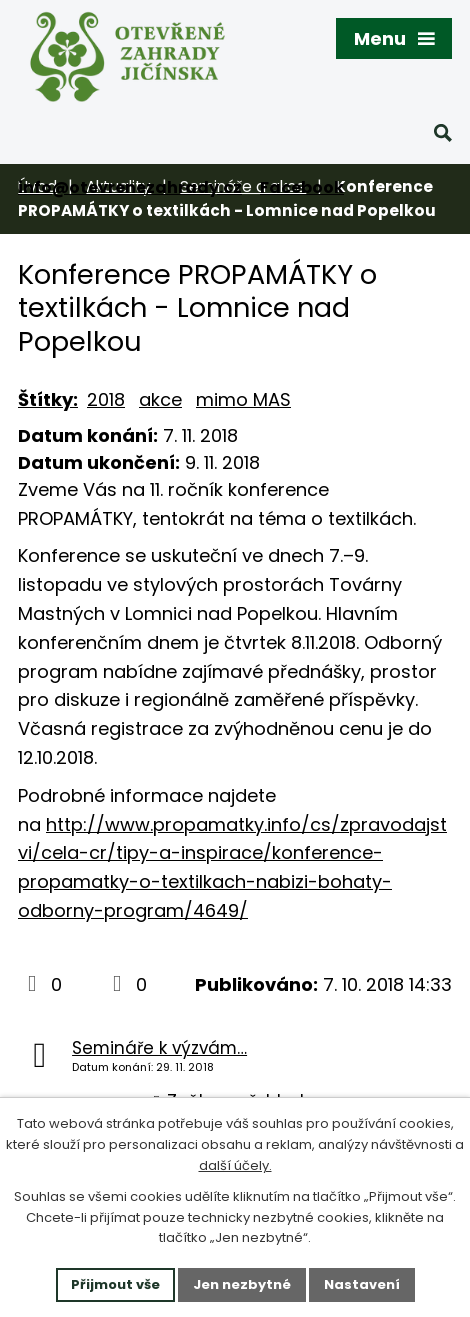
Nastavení (362, 1284)
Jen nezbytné (242, 1284)
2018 (106, 399)
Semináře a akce (243, 186)
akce (160, 399)
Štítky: (48, 399)
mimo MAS (243, 399)
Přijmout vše (115, 1284)
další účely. (235, 1165)
